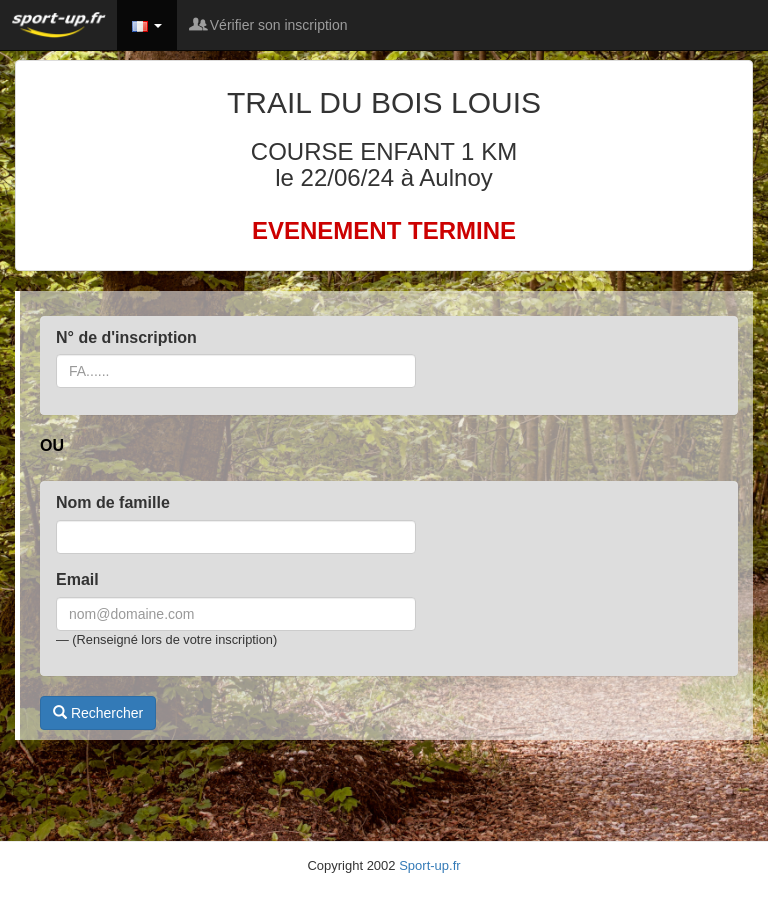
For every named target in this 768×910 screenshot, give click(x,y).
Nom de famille (113, 502)
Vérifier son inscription (270, 25)
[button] (147, 25)
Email (77, 579)
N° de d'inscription (126, 337)
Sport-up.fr (429, 865)
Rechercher (98, 713)
